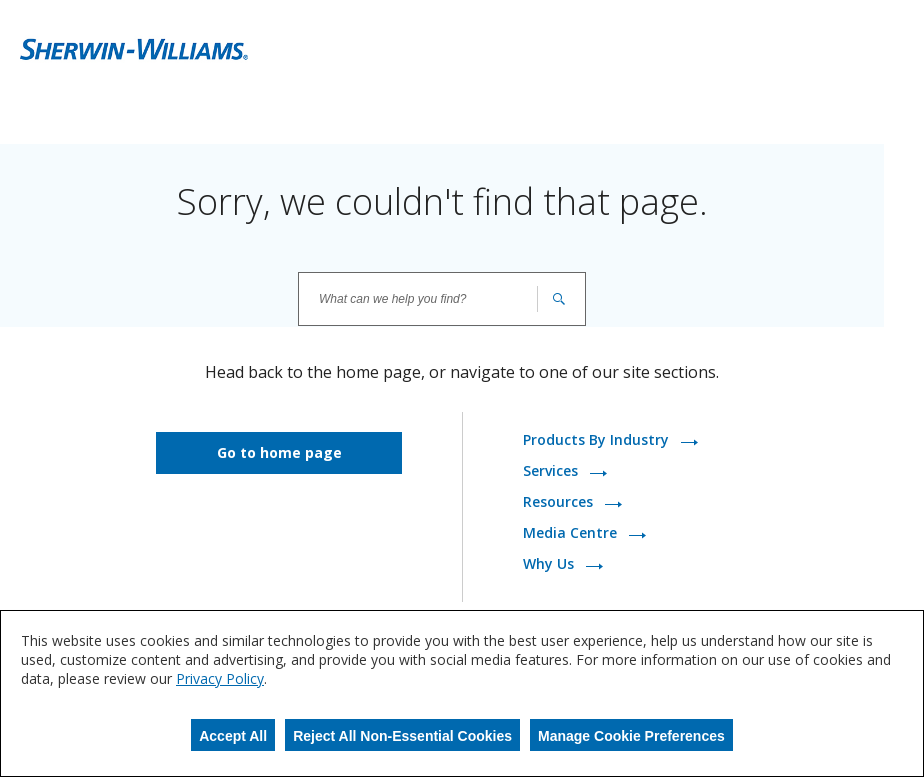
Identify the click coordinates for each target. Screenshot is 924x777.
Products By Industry (598, 440)
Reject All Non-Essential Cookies (402, 736)
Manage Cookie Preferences (631, 736)
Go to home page (279, 452)
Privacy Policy (220, 678)
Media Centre (572, 533)
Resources (560, 502)
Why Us (550, 564)
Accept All (233, 736)
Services (552, 471)
